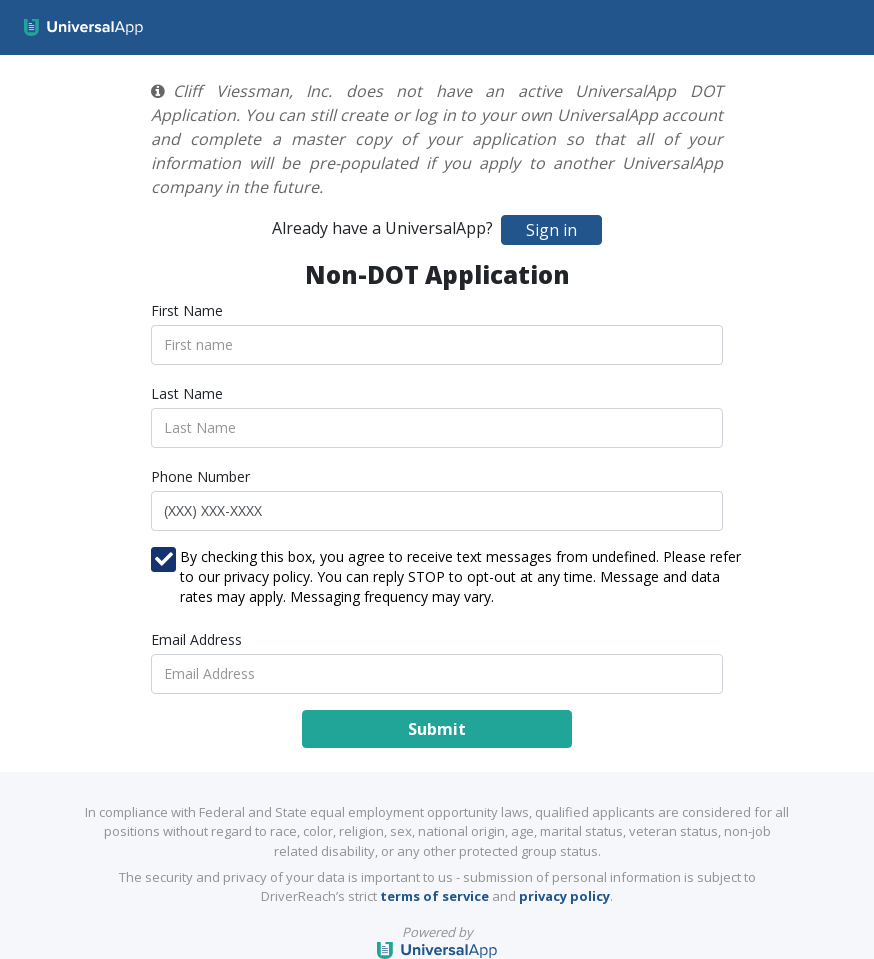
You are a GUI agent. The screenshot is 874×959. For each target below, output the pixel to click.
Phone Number (200, 476)
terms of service (434, 896)
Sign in (551, 230)
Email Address (196, 639)
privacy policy (564, 896)
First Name (187, 310)
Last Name (187, 393)
